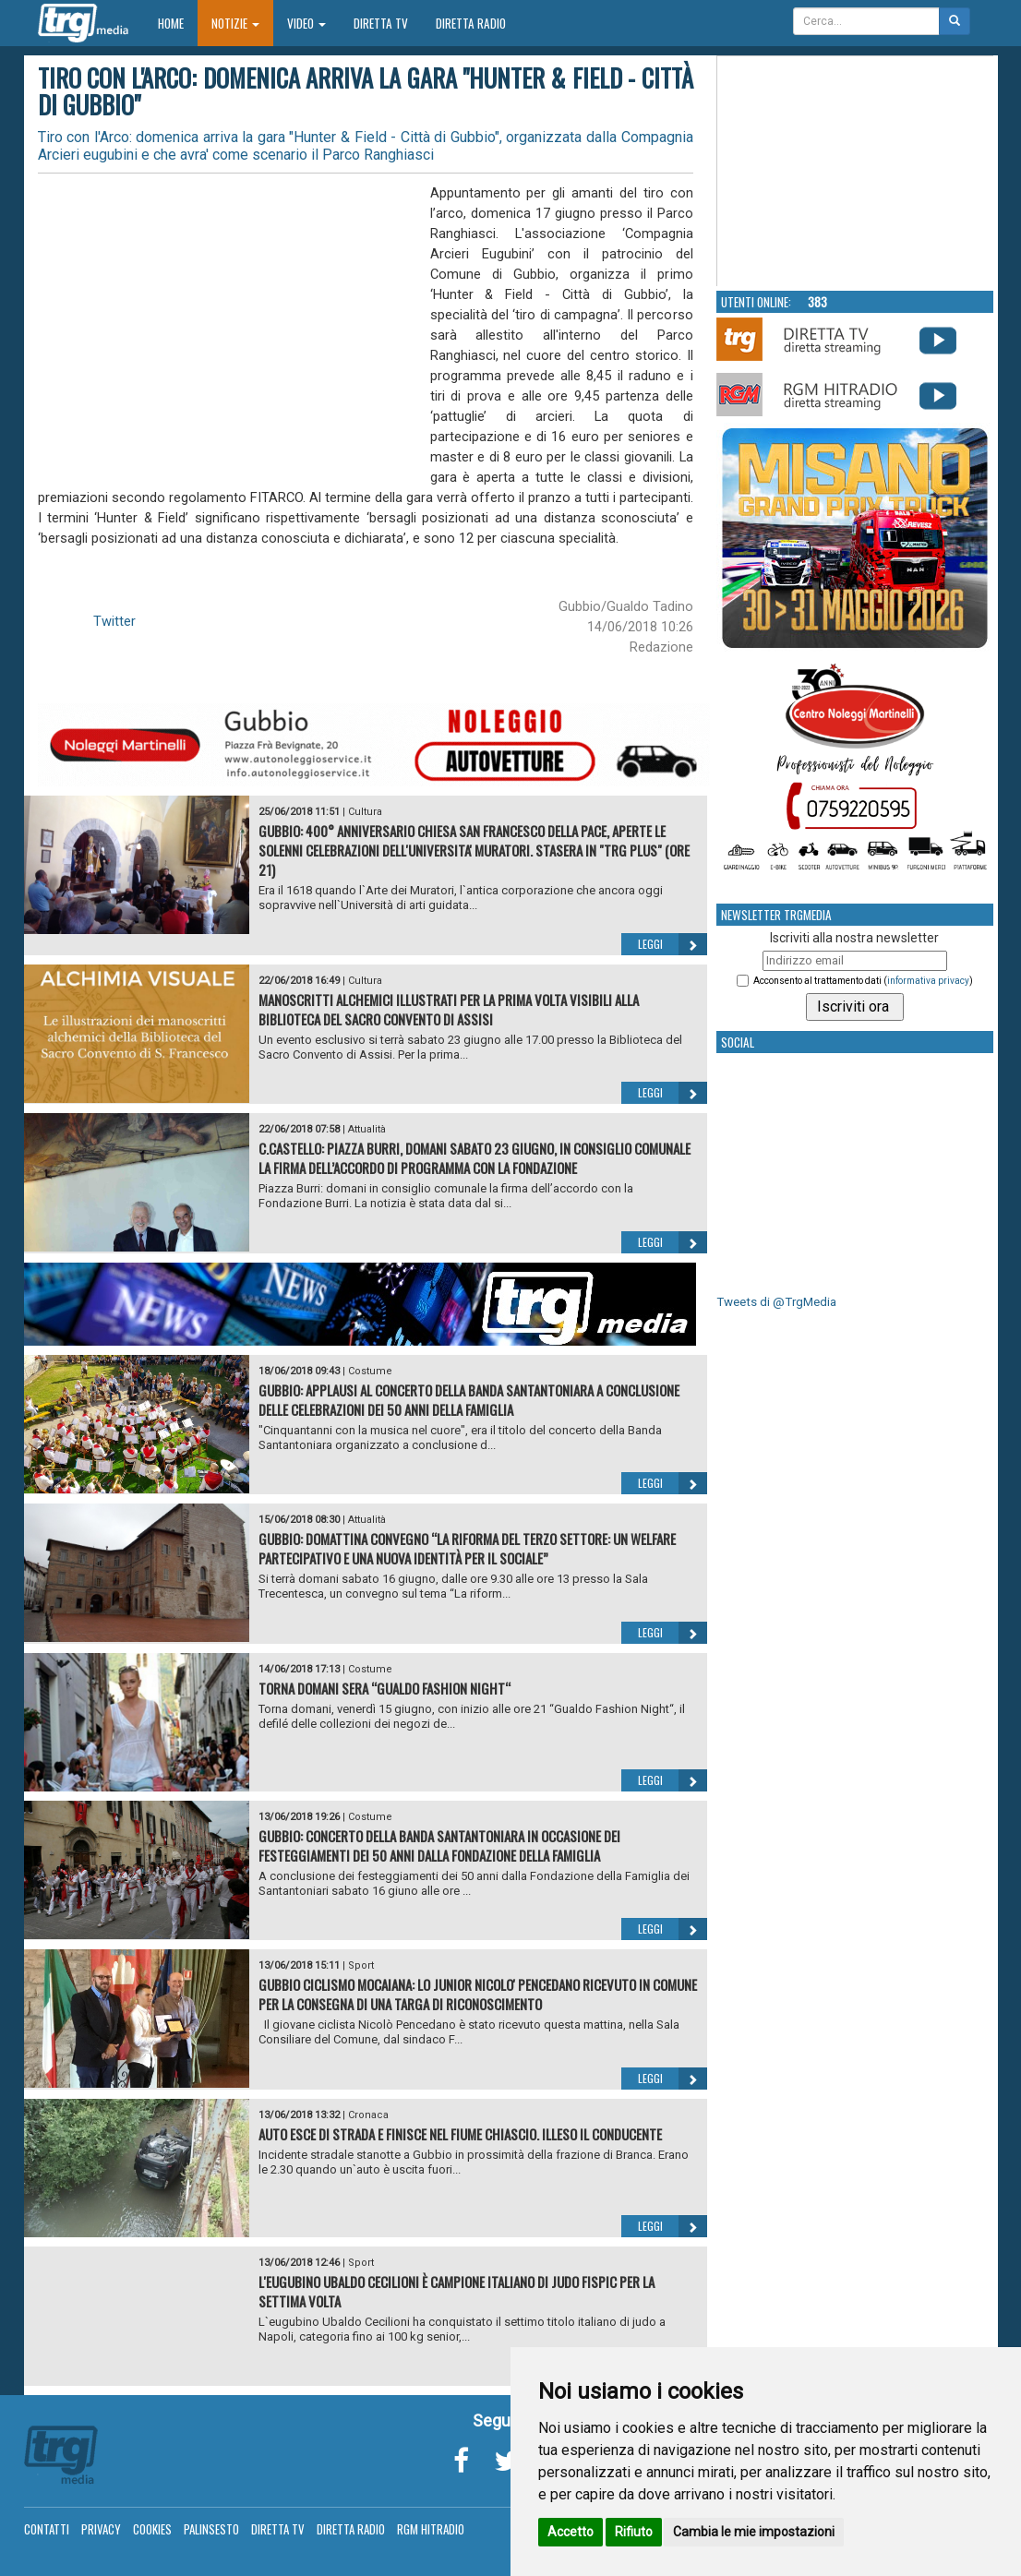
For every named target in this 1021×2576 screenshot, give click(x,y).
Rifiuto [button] (634, 2531)
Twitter (114, 621)
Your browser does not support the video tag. (855, 171)
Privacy (101, 2529)
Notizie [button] (235, 23)
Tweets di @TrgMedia (776, 1302)
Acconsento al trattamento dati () (863, 981)
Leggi (672, 944)
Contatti (46, 2529)
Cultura (365, 812)
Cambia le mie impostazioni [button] (754, 2531)
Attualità (367, 1129)
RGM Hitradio (430, 2529)
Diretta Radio (471, 23)
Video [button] (306, 23)
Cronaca (368, 2115)
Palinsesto (211, 2529)
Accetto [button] (570, 2531)
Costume (370, 1371)
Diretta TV (381, 23)
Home (178, 22)
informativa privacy (928, 981)
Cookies (152, 2529)
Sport (361, 1965)
